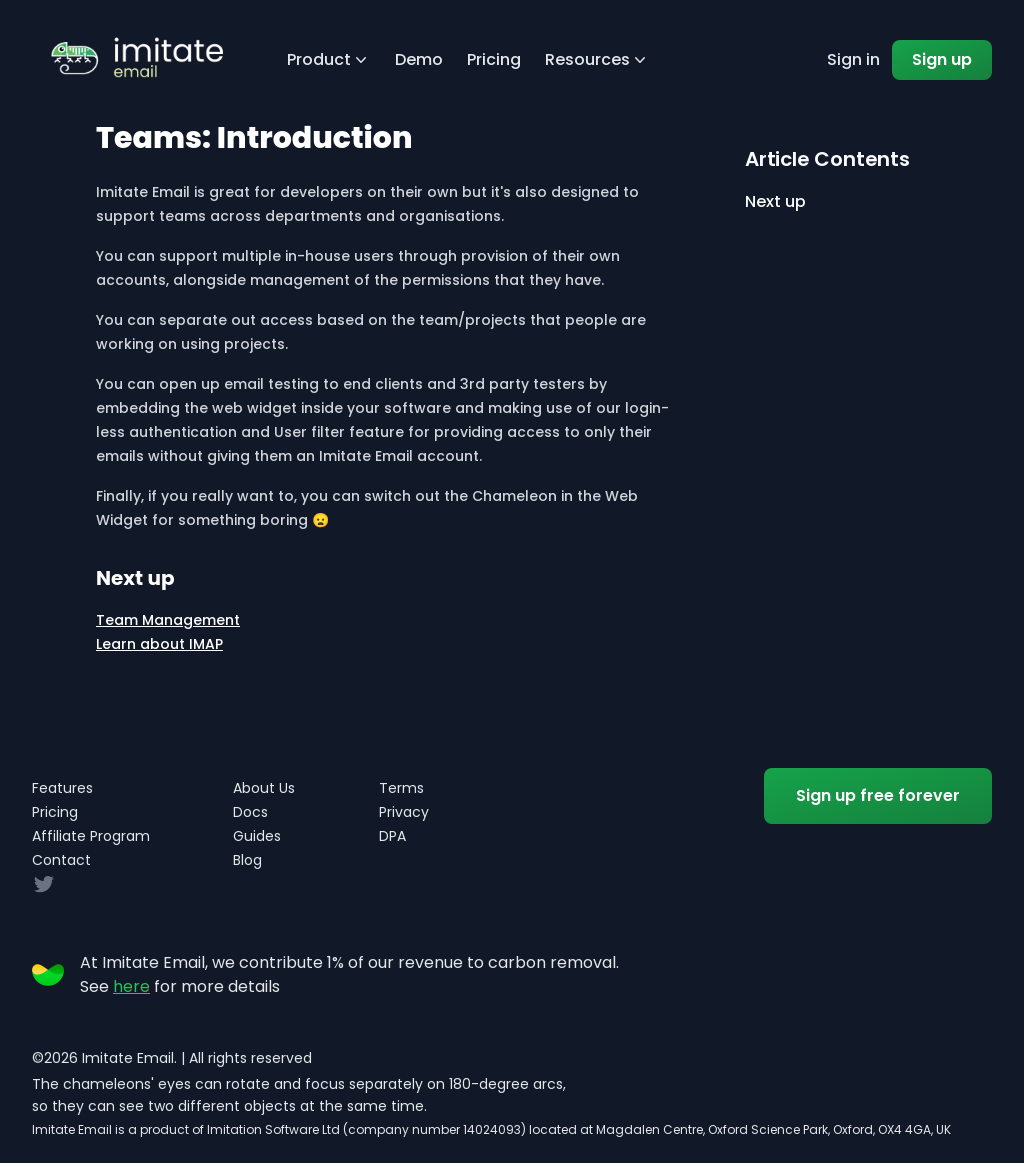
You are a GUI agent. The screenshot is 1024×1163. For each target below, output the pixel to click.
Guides (257, 836)
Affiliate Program (91, 836)
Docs (250, 812)
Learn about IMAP (159, 644)
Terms (401, 788)
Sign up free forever (878, 795)
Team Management (168, 620)
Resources (597, 59)
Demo (419, 59)
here (131, 986)
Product (329, 59)
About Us (264, 788)
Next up (775, 201)
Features (62, 788)
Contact (61, 860)
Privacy (404, 812)
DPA (392, 836)
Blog (247, 860)
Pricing (494, 59)
